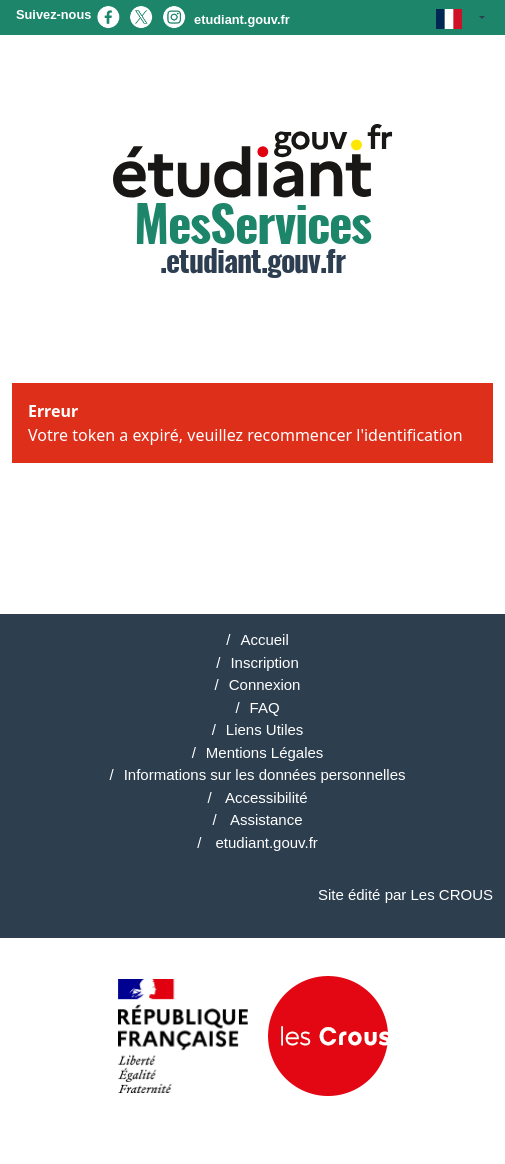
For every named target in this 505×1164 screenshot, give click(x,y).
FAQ (265, 707)
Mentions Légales (265, 752)
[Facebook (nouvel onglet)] (108, 15)
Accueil (264, 639)
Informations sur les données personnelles (265, 774)
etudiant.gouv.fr (242, 19)
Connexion (265, 684)
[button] (460, 17)
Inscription (264, 662)
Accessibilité (265, 797)
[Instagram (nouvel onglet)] (174, 15)
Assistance (265, 819)
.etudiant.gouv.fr (252, 201)
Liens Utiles (265, 729)
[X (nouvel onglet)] (141, 15)
